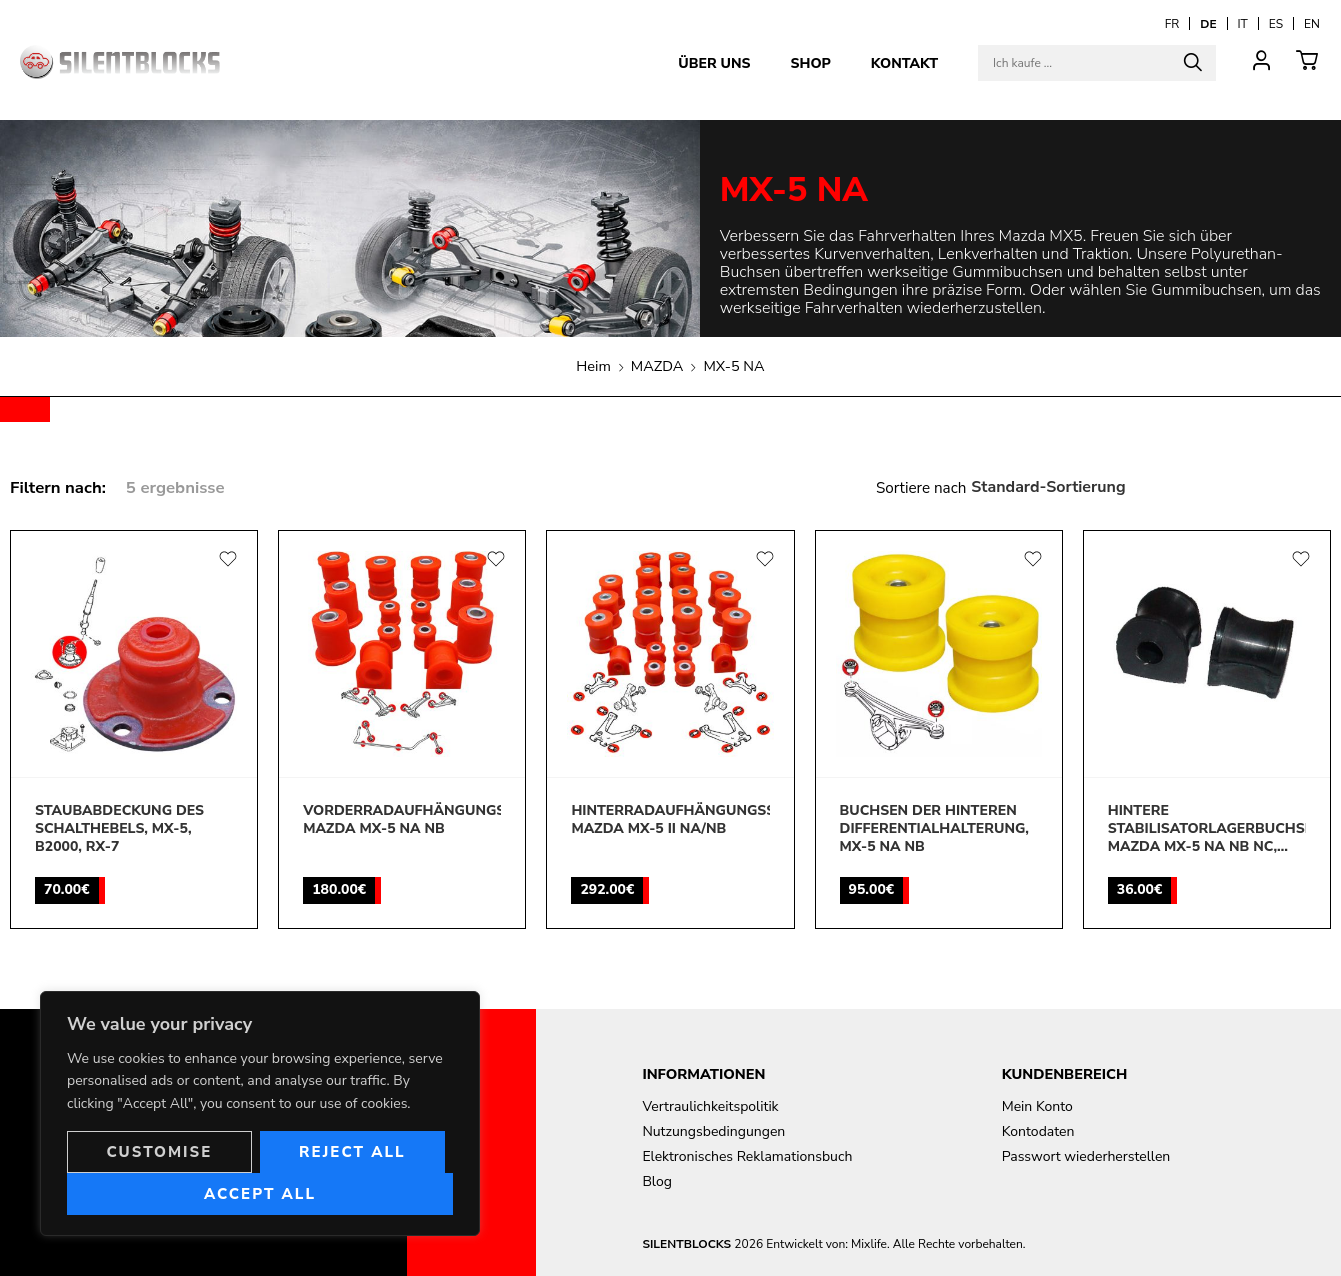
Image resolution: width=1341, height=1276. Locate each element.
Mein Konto (1037, 1106)
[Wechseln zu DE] (1208, 23)
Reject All (352, 1152)
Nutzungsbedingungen (713, 1131)
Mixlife (869, 1244)
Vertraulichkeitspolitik (710, 1106)
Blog (657, 1181)
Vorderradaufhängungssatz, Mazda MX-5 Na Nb (402, 820)
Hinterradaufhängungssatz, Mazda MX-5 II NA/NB (670, 820)
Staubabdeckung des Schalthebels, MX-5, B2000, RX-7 (119, 829)
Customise (159, 1152)
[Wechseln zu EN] (1312, 23)
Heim (593, 366)
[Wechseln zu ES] (1276, 23)
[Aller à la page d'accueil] (120, 62)
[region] (260, 1113)
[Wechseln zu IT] (1243, 23)
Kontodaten (1038, 1131)
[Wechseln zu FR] (1172, 23)
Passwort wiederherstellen (1086, 1156)
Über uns (714, 63)
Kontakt (904, 63)
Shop (810, 63)
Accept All (260, 1194)
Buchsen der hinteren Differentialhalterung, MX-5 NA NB (934, 829)
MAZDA (657, 366)
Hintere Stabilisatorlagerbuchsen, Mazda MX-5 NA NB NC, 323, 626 (1207, 829)
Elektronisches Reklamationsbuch (747, 1156)
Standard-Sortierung (1048, 487)
